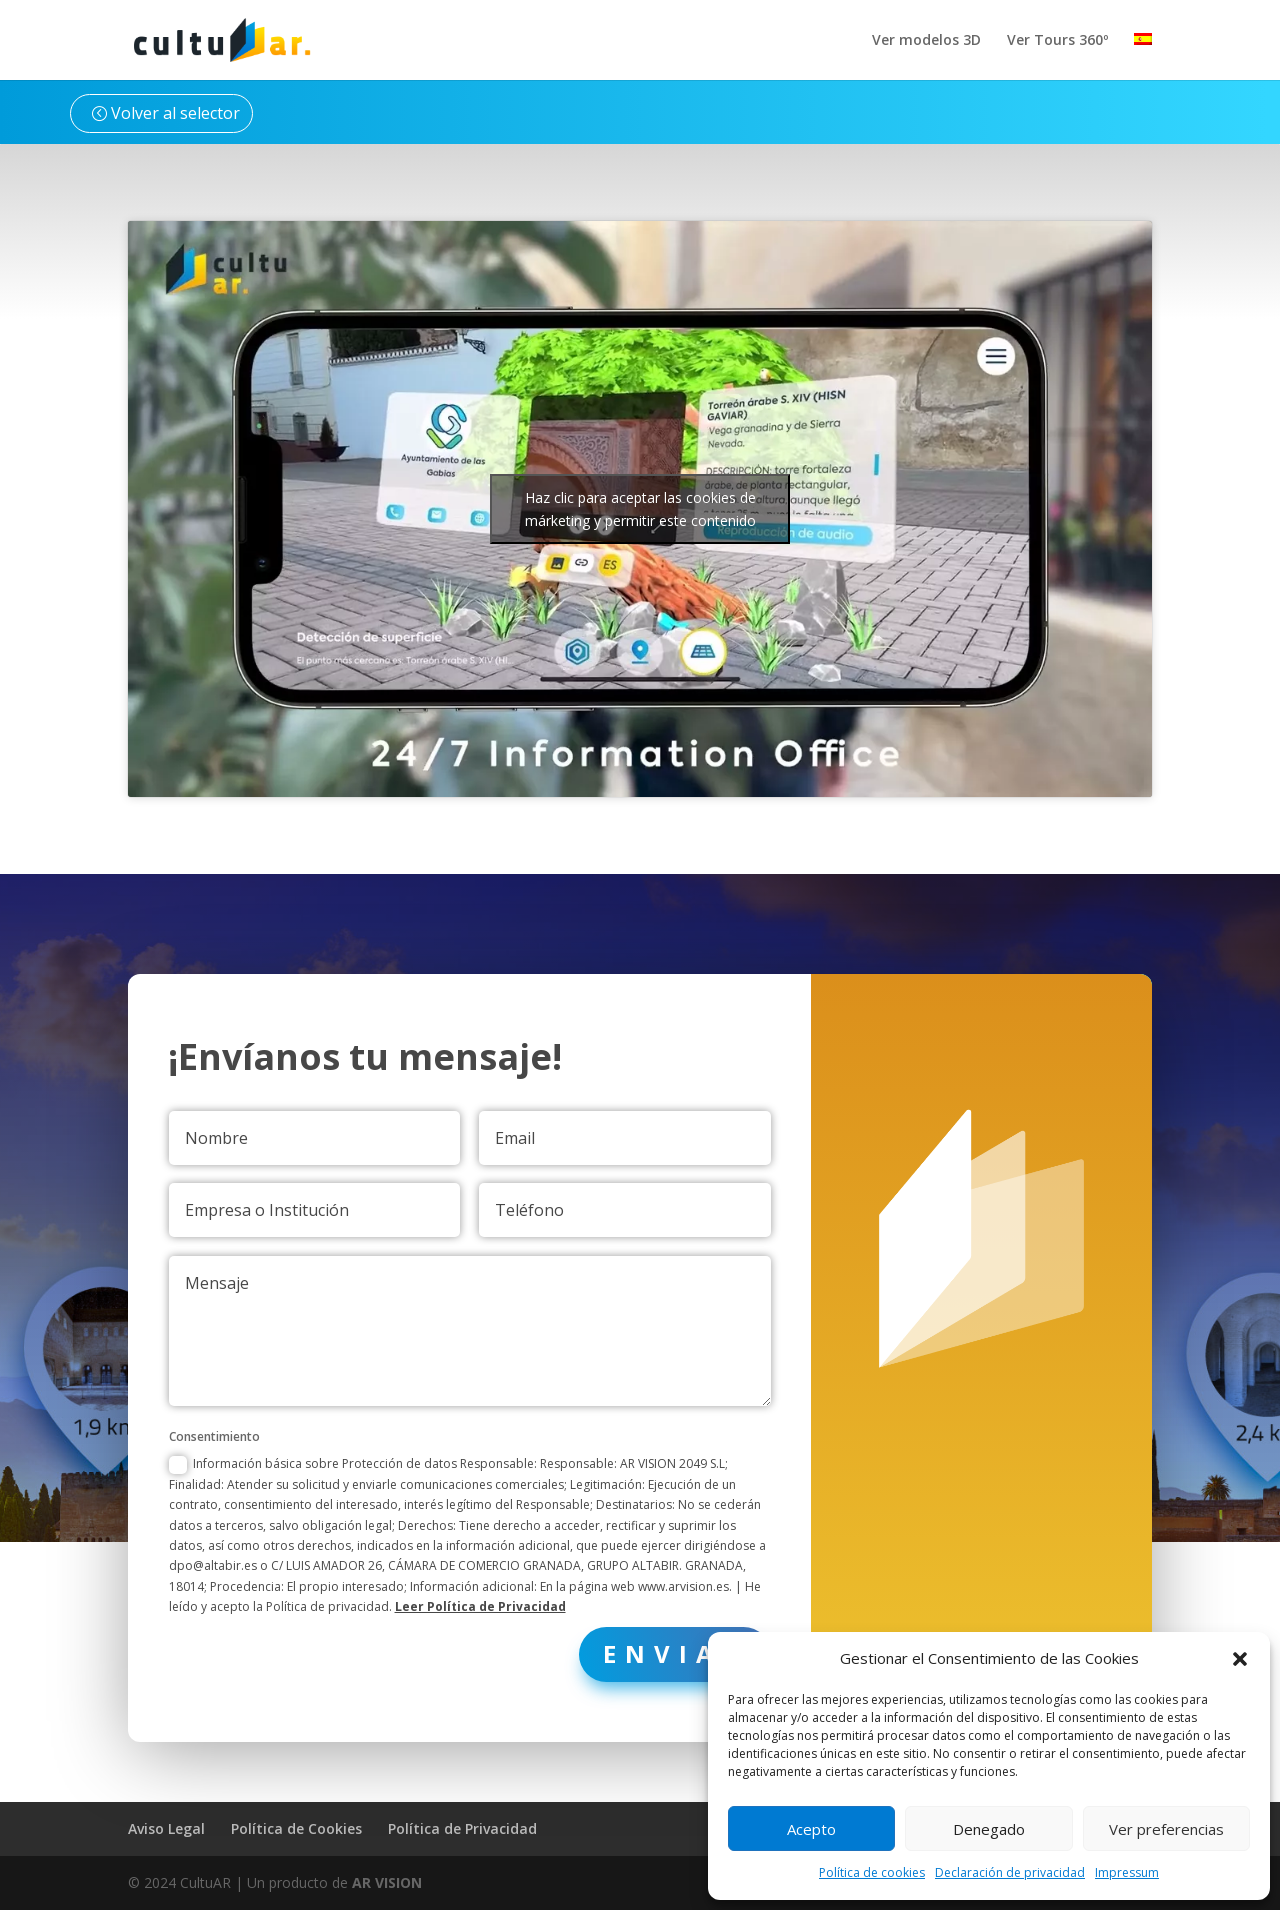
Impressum (1127, 1872)
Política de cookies (872, 1872)
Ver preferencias (1166, 1829)
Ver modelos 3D (926, 41)
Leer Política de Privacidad (496, 1545)
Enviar (671, 1588)
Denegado (989, 1829)
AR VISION (387, 1882)
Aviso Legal (166, 1828)
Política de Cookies (296, 1828)
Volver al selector (175, 113)
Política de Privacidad (462, 1828)
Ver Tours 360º (1057, 41)
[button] (1240, 1659)
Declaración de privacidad (1010, 1872)
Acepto (811, 1829)
